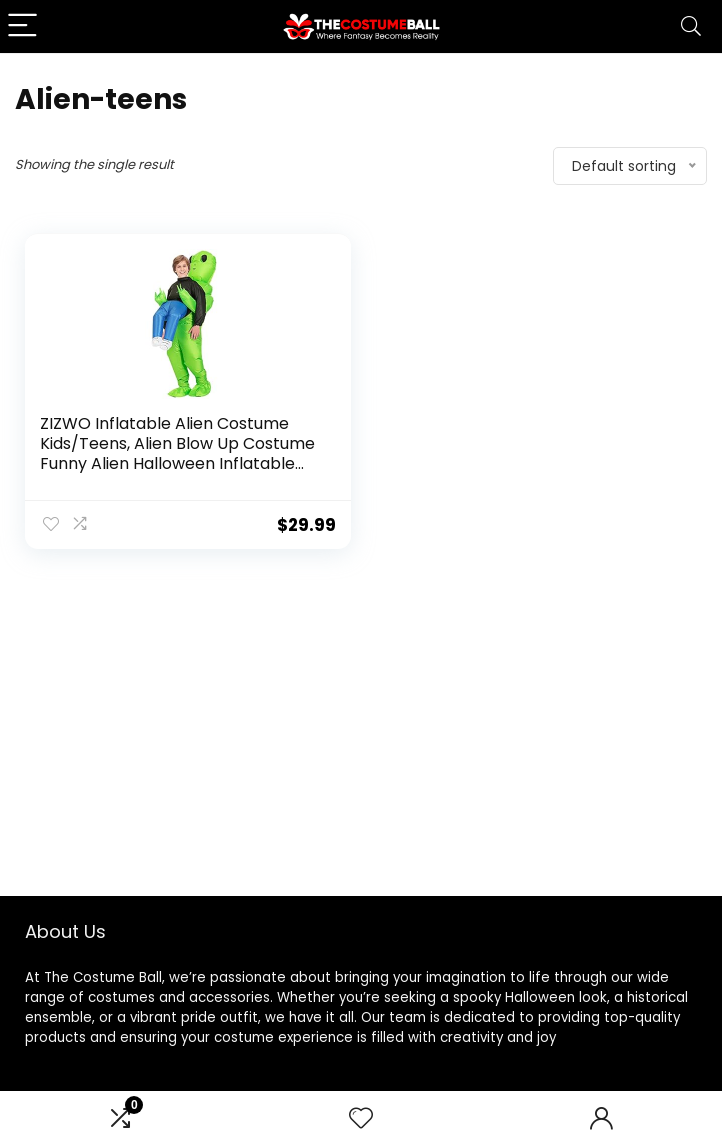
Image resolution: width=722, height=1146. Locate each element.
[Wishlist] (361, 1118)
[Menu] (24, 26)
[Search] (691, 26)
